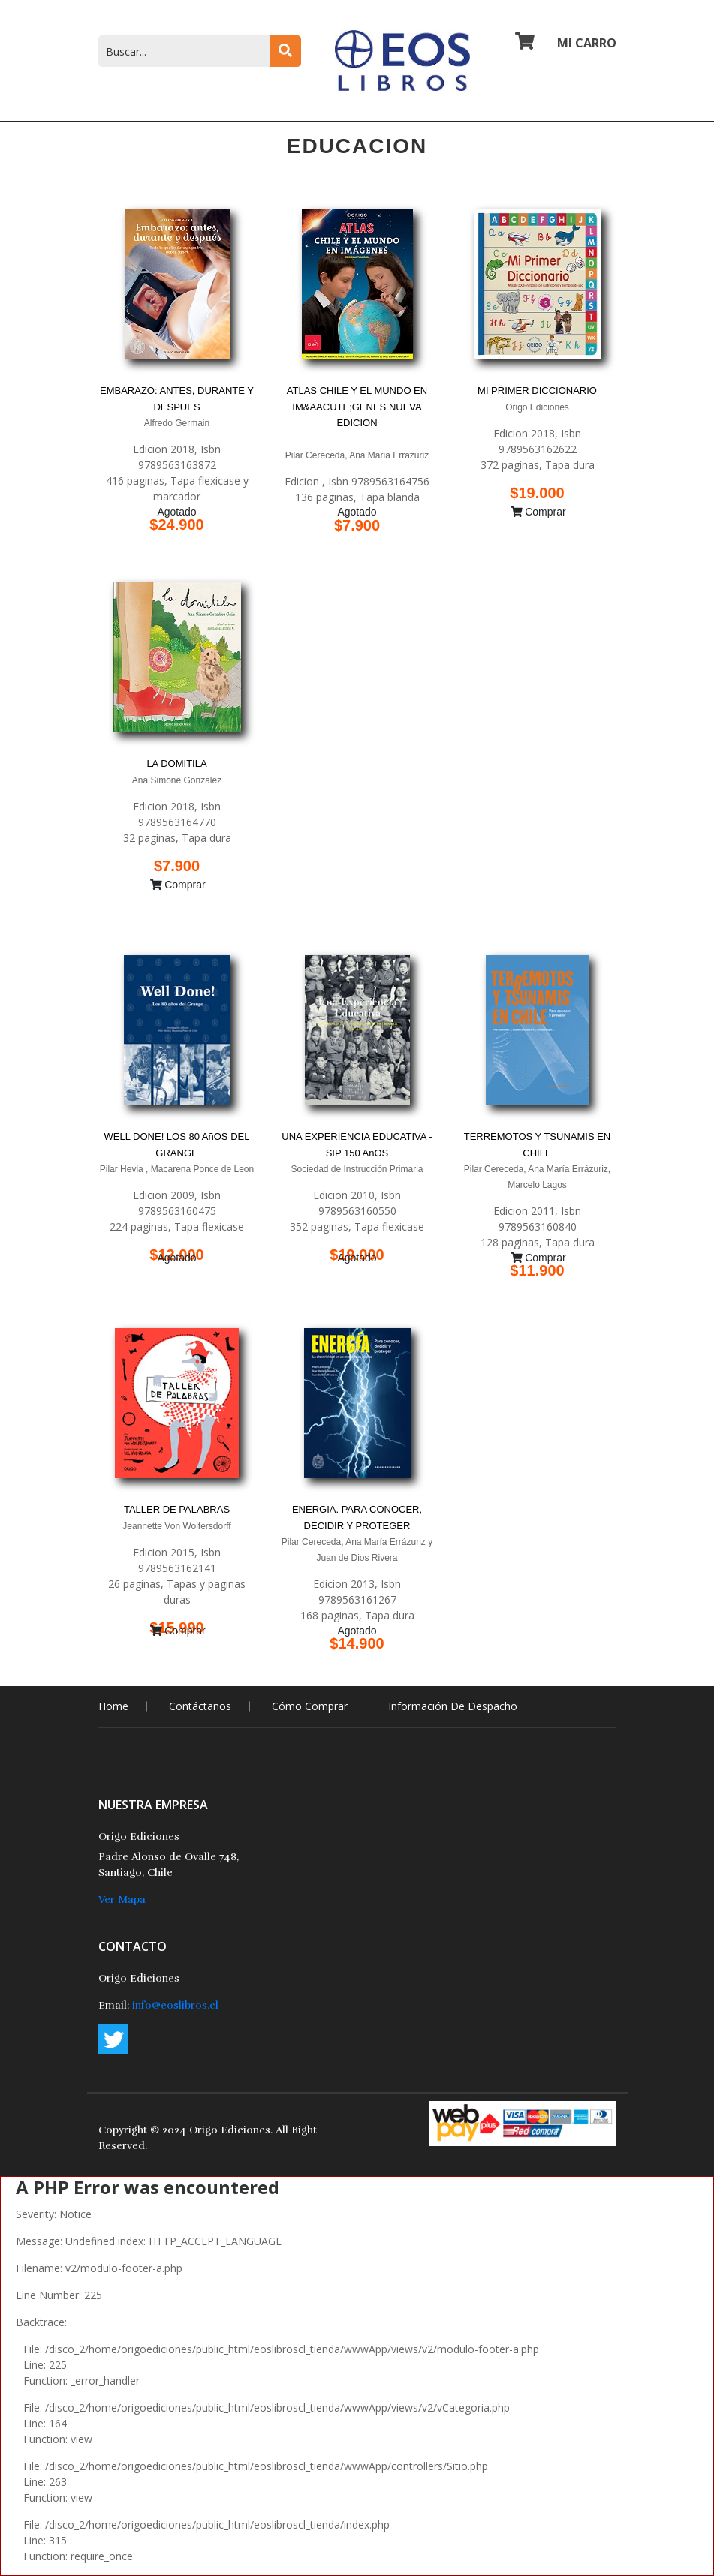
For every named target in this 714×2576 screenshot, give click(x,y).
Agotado (176, 512)
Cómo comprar (310, 1706)
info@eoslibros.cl (175, 2005)
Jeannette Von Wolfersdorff (176, 1526)
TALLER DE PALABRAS (177, 1509)
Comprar (538, 512)
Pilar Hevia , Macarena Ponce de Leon (177, 1169)
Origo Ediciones (537, 407)
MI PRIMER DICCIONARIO (537, 390)
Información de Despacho (452, 1706)
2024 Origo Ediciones (216, 2130)
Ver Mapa (122, 1899)
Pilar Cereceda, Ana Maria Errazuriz (357, 455)
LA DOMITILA (176, 763)
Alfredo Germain (176, 423)
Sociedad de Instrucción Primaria (357, 1169)
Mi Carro (565, 41)
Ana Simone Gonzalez (176, 780)
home (113, 1706)
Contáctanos (200, 1706)
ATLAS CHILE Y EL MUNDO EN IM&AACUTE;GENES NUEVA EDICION (357, 406)
